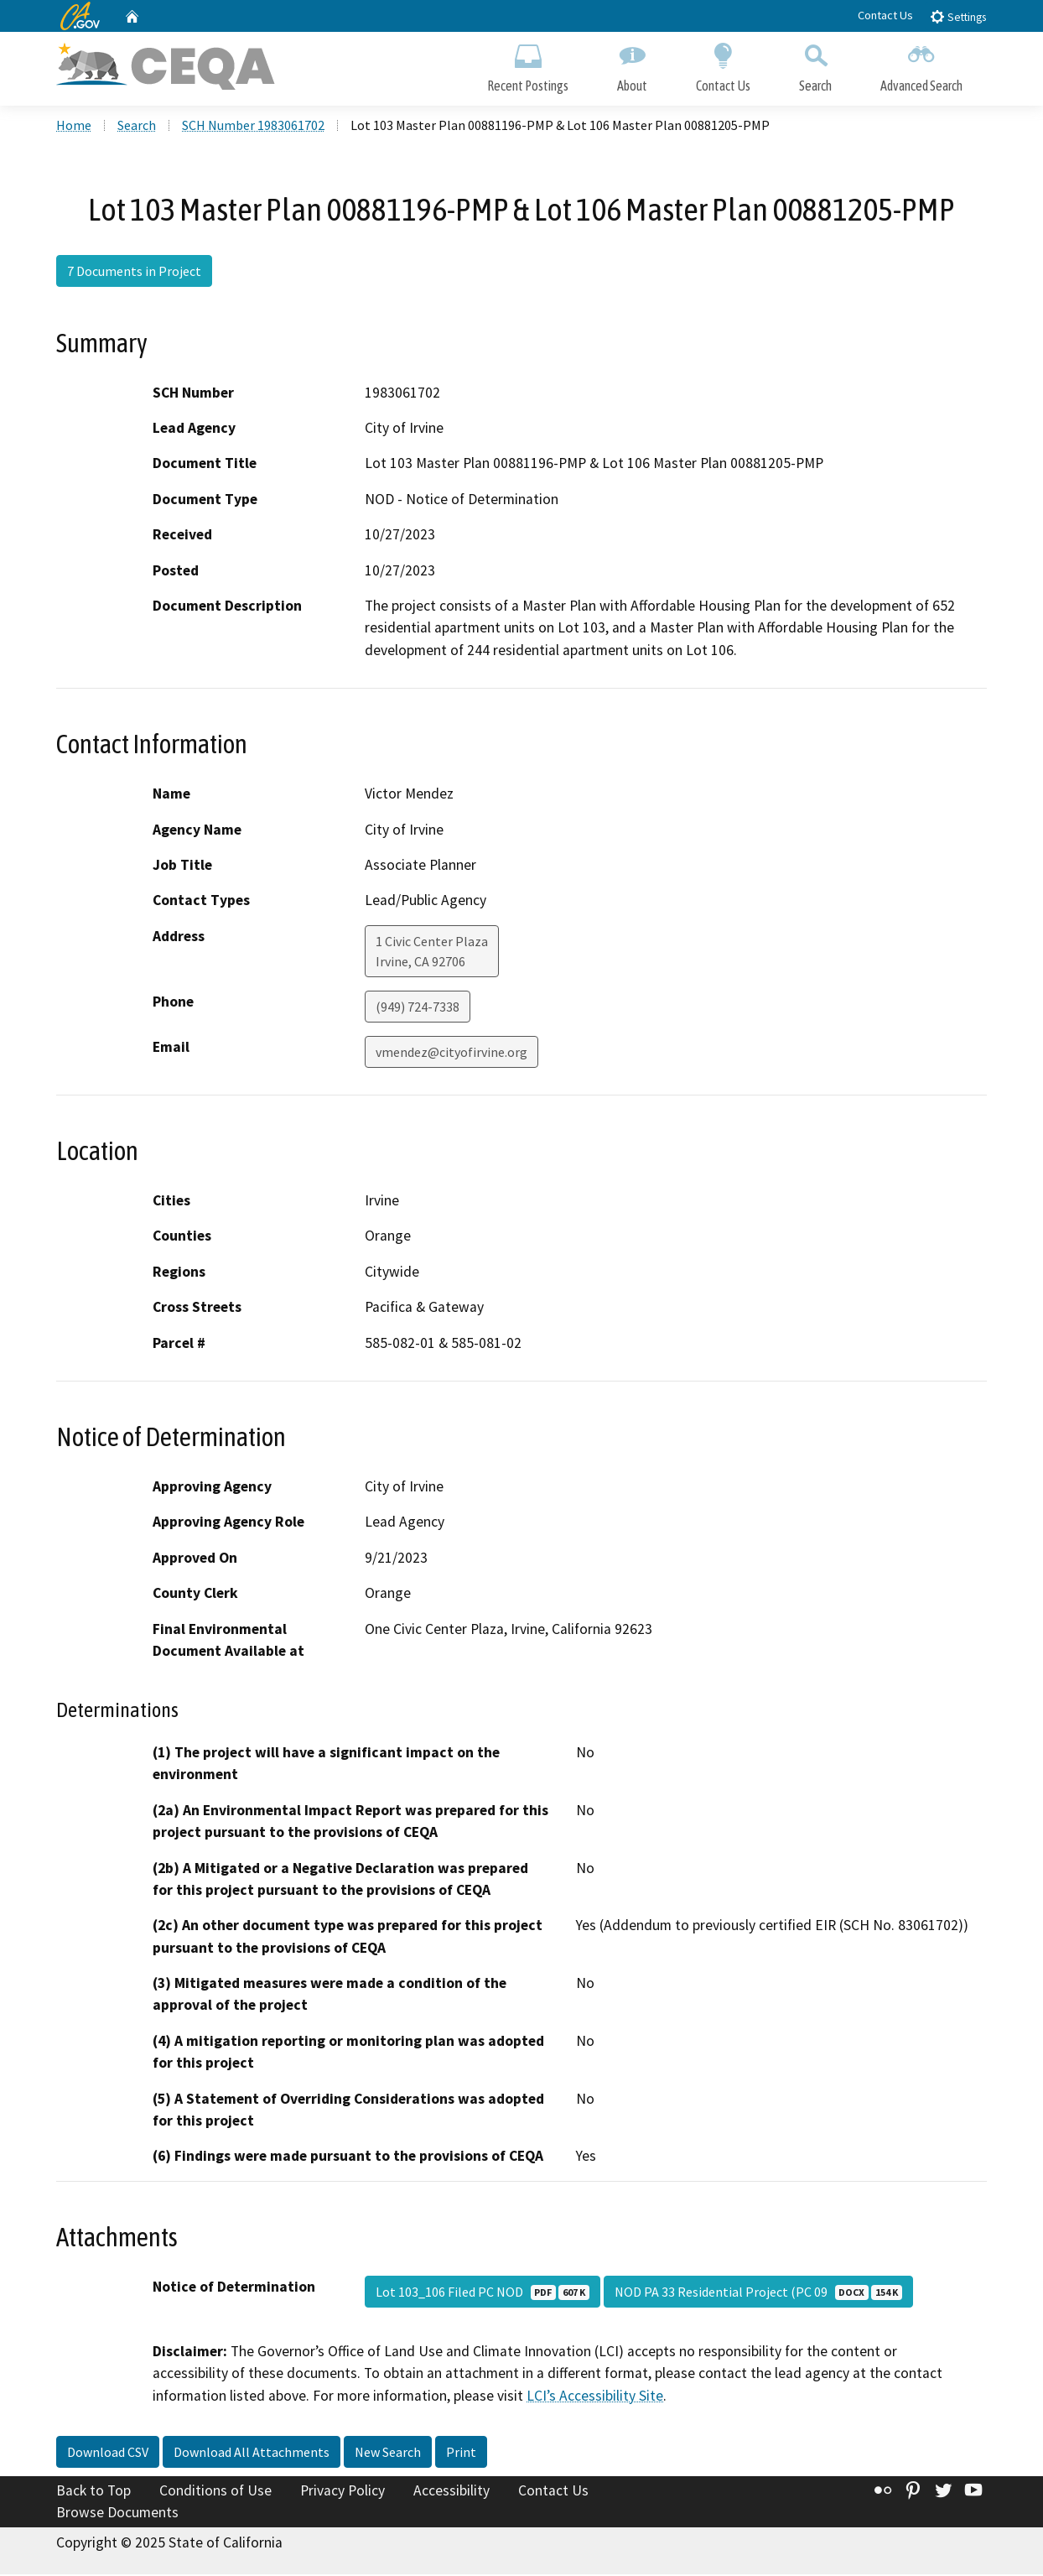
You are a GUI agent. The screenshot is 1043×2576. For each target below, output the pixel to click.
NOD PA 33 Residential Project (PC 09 (758, 2293)
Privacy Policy (342, 2492)
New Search (388, 2453)
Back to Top (93, 2492)
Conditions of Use (215, 2492)
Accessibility (451, 2492)
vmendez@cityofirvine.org (451, 1053)
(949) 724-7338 (417, 1008)
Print (461, 2453)
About (632, 65)
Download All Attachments (252, 2453)
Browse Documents (117, 2514)
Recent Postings (528, 65)
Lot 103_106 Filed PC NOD (482, 2293)
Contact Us (885, 15)
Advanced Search (921, 65)
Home (73, 126)
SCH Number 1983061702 (253, 126)
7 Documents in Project (134, 272)
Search (815, 65)
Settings (958, 16)
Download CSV (107, 2453)
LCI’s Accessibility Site (595, 2396)
